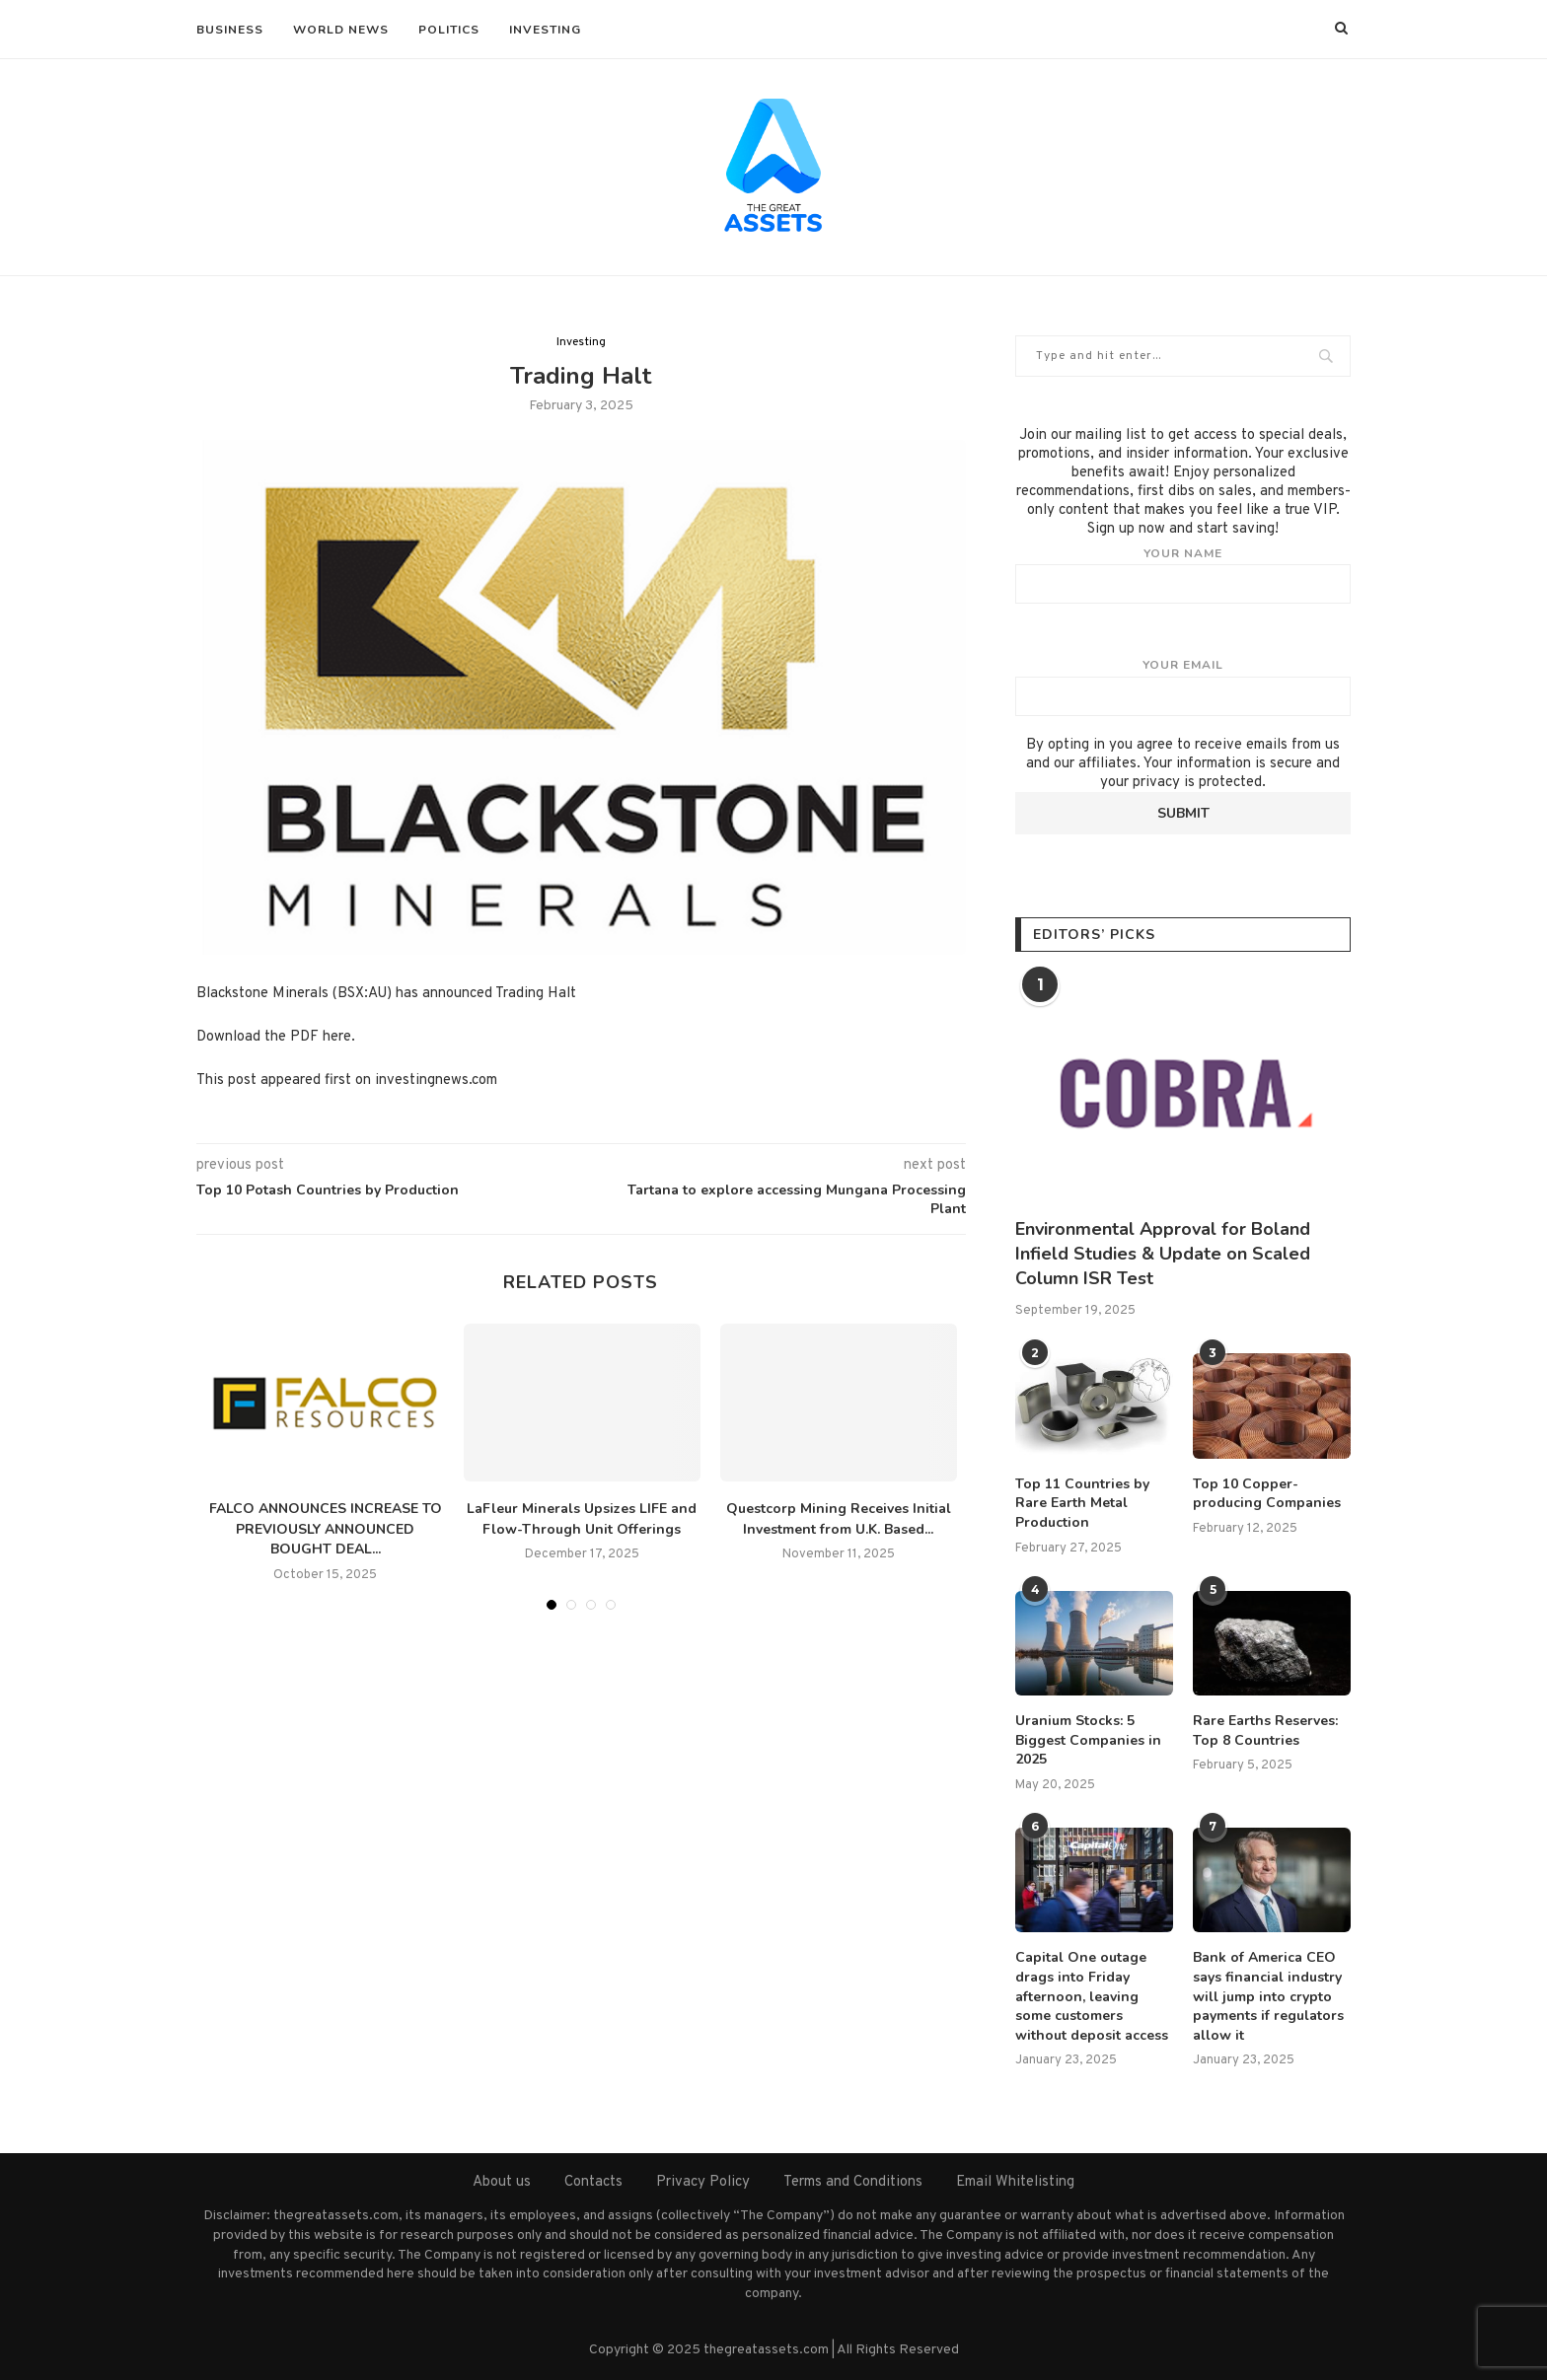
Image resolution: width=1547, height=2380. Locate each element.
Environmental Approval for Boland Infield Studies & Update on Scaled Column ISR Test (1162, 1253)
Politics (448, 29)
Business (229, 29)
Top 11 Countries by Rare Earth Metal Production (1082, 1503)
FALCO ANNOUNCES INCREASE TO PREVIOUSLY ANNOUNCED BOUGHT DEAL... (325, 1528)
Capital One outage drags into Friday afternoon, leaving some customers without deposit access (1091, 1996)
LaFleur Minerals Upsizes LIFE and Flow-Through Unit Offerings (582, 1519)
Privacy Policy (703, 2182)
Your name (1183, 575)
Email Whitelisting (1015, 2182)
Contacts (593, 2182)
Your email (1183, 686)
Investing (545, 29)
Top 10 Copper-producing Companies (1267, 1494)
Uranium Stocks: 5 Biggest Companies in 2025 (1088, 1739)
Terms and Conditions (852, 2182)
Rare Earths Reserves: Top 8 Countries (1265, 1730)
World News (341, 29)
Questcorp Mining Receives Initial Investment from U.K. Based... (838, 1519)
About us (502, 2182)
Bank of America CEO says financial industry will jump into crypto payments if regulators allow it (1268, 1996)
